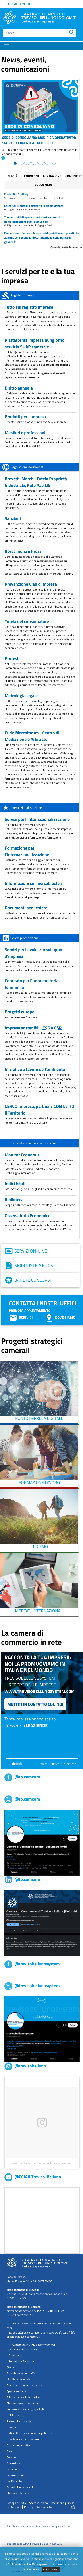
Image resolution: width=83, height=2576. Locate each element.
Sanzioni (13, 518)
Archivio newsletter (19, 2445)
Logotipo (12, 2427)
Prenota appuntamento (29, 1310)
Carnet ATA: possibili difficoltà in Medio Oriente (33, 205)
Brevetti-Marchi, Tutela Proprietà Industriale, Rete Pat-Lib (36, 482)
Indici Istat (15, 1183)
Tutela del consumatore (27, 621)
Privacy (28, 2507)
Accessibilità (44, 2507)
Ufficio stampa (16, 2415)
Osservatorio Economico (28, 1215)
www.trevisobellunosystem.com (39, 1691)
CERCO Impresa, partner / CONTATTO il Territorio (39, 1109)
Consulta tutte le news (64, 247)
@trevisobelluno (25, 2065)
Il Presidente (14, 2355)
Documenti (13, 2469)
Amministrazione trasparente (25, 2385)
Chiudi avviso (51, 2569)
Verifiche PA (14, 2481)
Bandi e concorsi (32, 1280)
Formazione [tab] (52, 176)
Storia (10, 2367)
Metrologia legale (21, 695)
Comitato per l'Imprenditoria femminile (31, 984)
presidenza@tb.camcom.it (23, 2336)
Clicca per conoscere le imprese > (57, 1763)
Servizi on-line (30, 1250)
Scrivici (21, 1317)
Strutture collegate (19, 2379)
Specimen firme (16, 2391)
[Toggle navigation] (6, 46)
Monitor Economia (22, 1154)
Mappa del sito (17, 2503)
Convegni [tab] (31, 176)
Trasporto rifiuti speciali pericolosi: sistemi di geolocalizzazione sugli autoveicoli (32, 219)
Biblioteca (14, 1199)
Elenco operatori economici (24, 2403)
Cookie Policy (31, 2569)
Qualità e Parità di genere (23, 2439)
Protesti (12, 658)
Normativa (13, 2463)
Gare (10, 2451)
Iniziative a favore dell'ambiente (35, 1069)
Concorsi (12, 2457)
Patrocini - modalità (19, 2421)
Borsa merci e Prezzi (23, 551)
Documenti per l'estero (26, 907)
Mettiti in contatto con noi (35, 1704)
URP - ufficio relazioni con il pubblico (29, 2433)
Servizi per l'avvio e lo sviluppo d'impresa (33, 953)
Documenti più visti (63, 2503)
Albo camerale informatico (23, 2397)
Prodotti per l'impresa (25, 416)
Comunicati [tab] (74, 176)
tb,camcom (11, 1789)
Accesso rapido (38, 2503)
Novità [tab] (12, 175)
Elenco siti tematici (18, 2493)
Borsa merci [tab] (44, 184)
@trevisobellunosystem (32, 1963)
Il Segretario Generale (20, 2361)
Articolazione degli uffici (21, 2373)
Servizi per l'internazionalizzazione (37, 819)
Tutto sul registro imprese (29, 307)
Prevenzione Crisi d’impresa (31, 584)
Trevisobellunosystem (17, 1976)
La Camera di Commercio (22, 2349)
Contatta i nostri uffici (42, 1303)
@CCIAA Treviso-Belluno (32, 2176)
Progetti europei (20, 1011)
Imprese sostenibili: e (33, 1027)
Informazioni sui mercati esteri (33, 883)
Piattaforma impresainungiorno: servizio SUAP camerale (35, 343)
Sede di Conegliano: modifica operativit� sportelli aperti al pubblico (39, 140)
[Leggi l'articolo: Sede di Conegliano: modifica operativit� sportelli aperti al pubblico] (3, 157)
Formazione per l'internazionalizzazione (27, 851)
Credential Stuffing (16, 194)
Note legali (14, 2507)
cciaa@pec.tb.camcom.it (28, 2332)
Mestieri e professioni (25, 432)
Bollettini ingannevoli (20, 2487)
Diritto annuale (19, 387)
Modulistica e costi (35, 1265)
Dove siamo (60, 1317)
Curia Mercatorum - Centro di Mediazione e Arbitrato (32, 736)
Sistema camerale (19, 4)
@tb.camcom (22, 1776)
